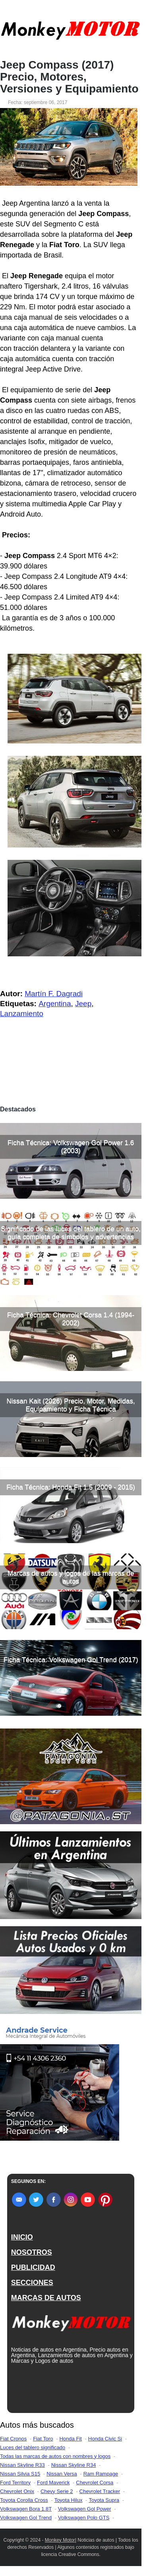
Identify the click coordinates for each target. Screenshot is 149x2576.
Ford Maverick (53, 2483)
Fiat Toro (43, 2439)
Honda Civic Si (105, 2439)
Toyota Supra (104, 2500)
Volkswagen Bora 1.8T (26, 2509)
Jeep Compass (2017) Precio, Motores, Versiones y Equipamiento (69, 77)
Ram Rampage (100, 2474)
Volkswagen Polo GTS (83, 2518)
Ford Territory (15, 2483)
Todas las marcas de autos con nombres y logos (55, 2456)
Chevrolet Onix (17, 2491)
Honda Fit (70, 2439)
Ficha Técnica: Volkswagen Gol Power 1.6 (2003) (71, 1146)
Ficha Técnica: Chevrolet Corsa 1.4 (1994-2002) (70, 1319)
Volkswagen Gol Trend (26, 2518)
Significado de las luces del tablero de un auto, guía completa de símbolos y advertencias (71, 1233)
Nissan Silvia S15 (20, 2474)
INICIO (22, 2237)
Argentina (55, 1003)
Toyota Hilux (68, 2500)
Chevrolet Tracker (99, 2491)
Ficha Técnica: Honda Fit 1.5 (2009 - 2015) (70, 1487)
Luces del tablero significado (32, 2447)
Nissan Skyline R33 (22, 2465)
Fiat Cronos (13, 2439)
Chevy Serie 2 (57, 2491)
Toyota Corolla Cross (24, 2500)
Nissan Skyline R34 (73, 2465)
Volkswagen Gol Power (84, 2509)
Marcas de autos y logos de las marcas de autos (71, 1577)
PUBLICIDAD (33, 2267)
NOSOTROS (31, 2252)
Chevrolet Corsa (94, 2483)
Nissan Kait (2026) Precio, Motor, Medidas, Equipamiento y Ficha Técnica (71, 1405)
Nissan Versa (61, 2474)
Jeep (83, 1003)
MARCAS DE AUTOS (46, 2298)
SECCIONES (32, 2283)
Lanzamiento (21, 1013)
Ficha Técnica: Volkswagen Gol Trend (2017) (71, 1660)
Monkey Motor (60, 2540)
